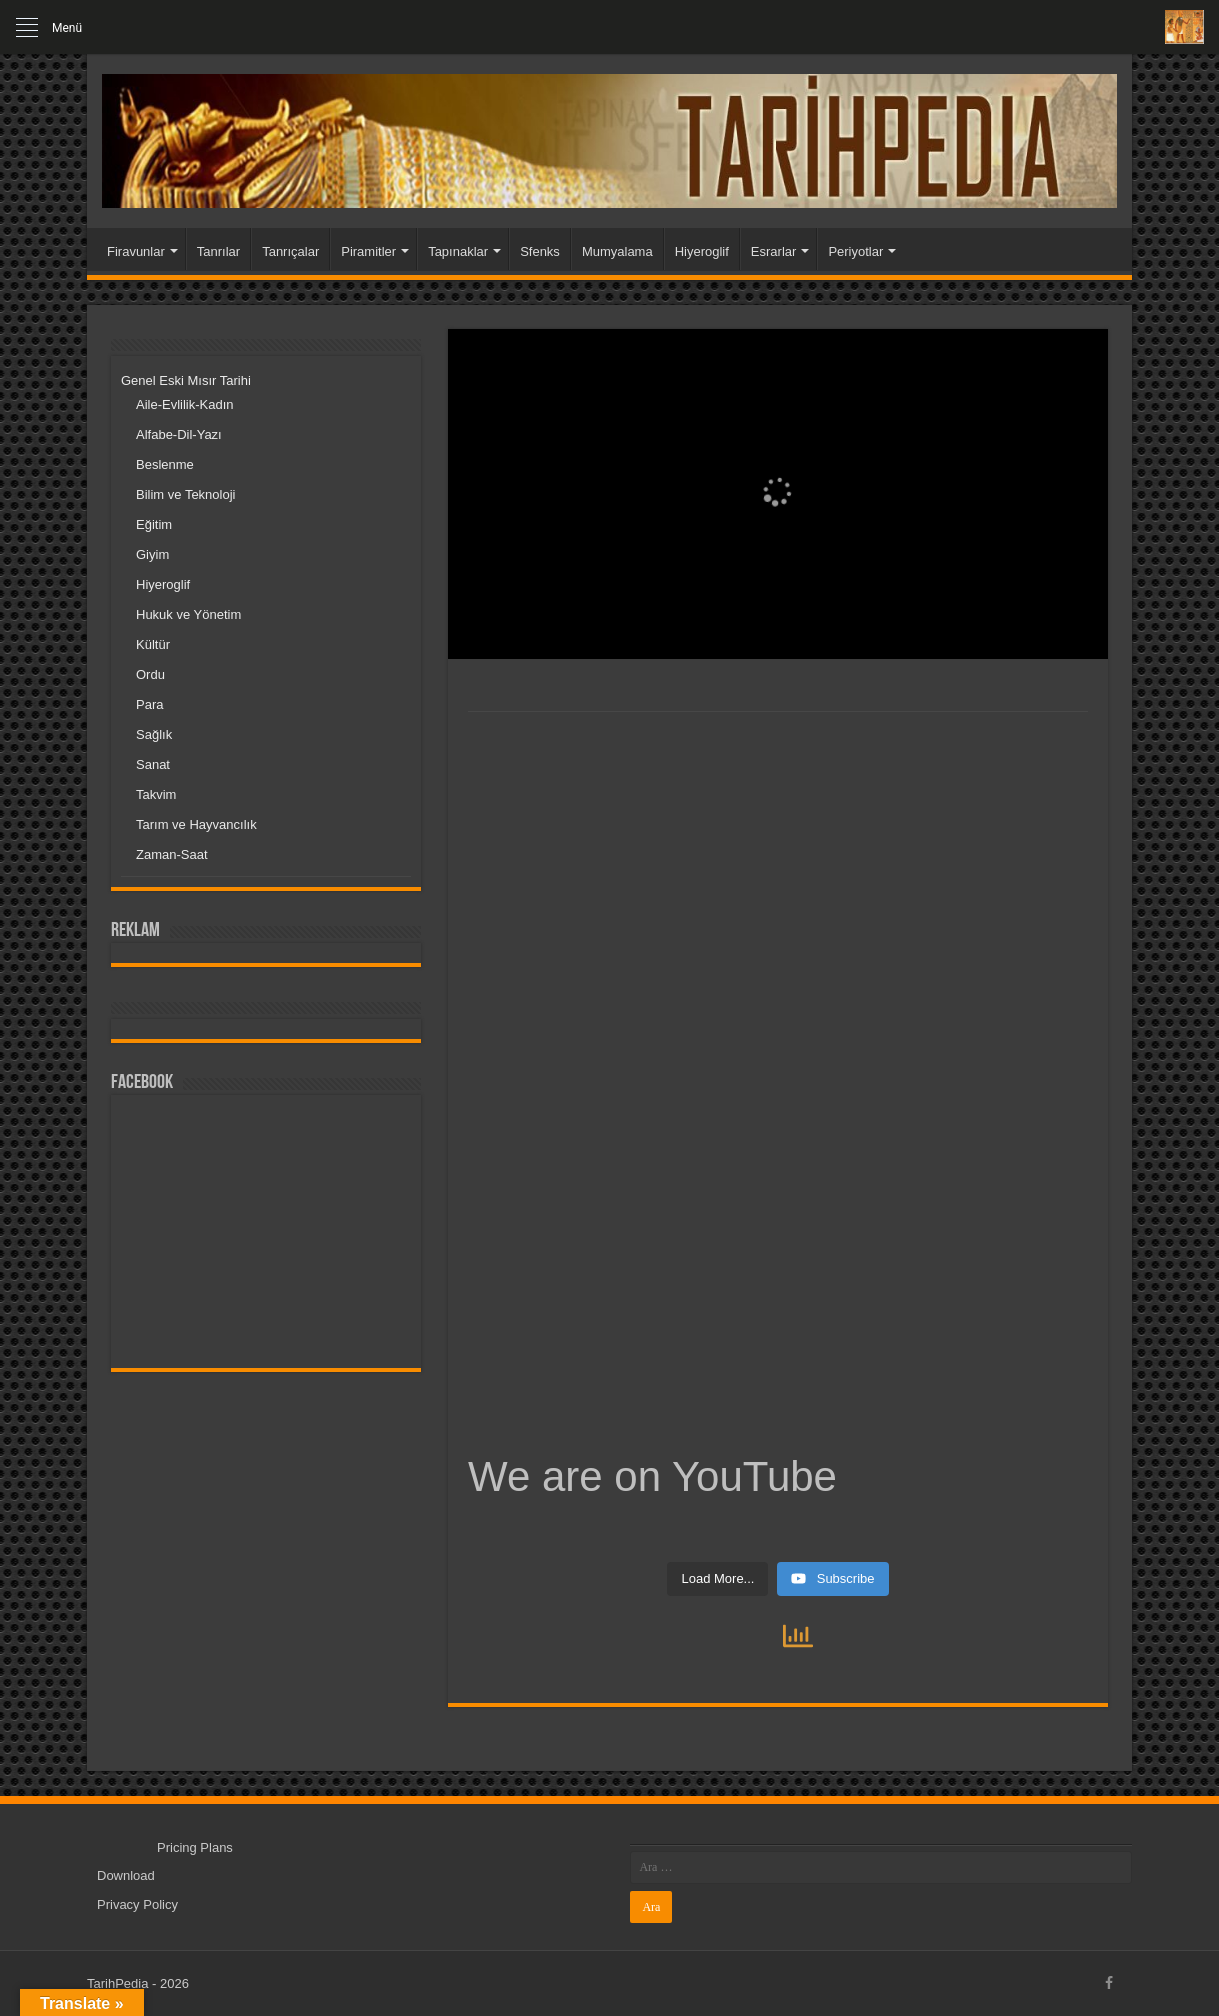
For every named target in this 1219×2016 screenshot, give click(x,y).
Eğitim (154, 524)
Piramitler (368, 251)
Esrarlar (774, 251)
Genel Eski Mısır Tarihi (186, 380)
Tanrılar (218, 251)
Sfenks (540, 251)
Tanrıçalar (290, 251)
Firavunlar (136, 251)
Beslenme (165, 464)
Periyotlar (855, 251)
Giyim (152, 554)
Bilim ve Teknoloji (185, 494)
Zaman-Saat (172, 854)
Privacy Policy (137, 1904)
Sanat (153, 764)
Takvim (156, 794)
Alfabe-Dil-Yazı (179, 434)
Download (126, 1875)
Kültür (153, 644)
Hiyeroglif (702, 251)
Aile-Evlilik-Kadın (185, 404)
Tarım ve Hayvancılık (196, 824)
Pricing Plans (195, 1847)
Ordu (150, 674)
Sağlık (154, 734)
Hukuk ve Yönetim (188, 614)
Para (149, 704)
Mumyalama (617, 251)
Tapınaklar (458, 251)
